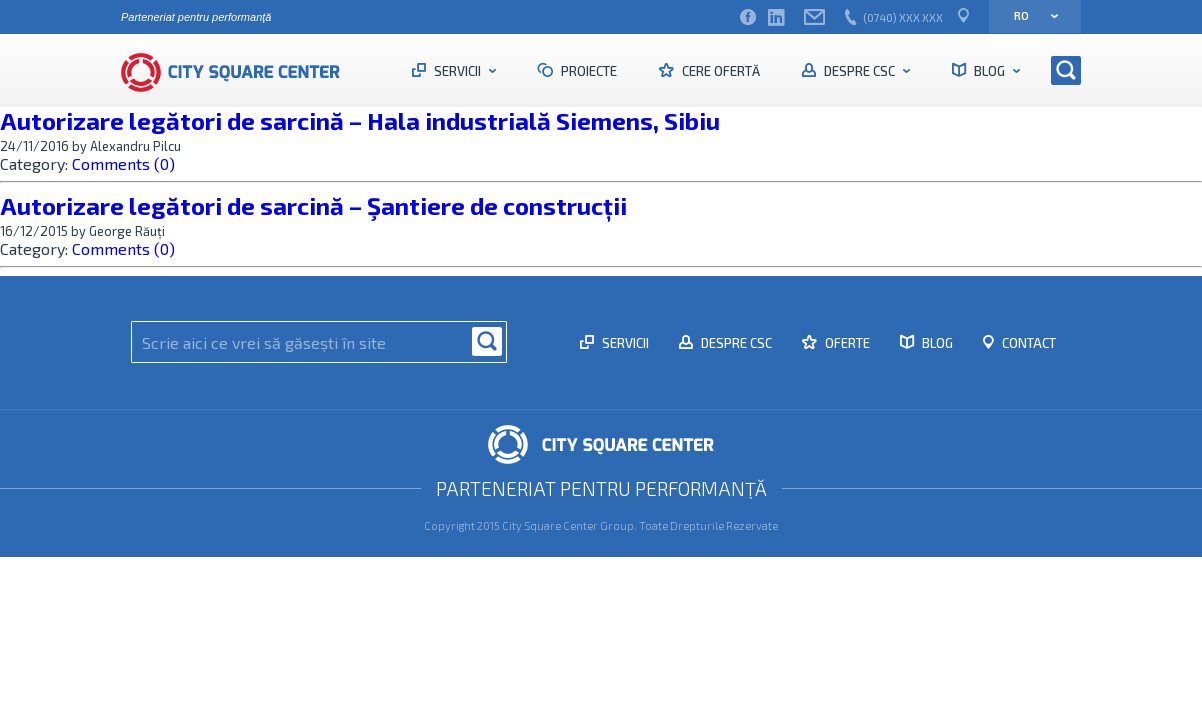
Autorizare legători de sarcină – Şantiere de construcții (313, 205)
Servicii (457, 71)
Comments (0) (123, 163)
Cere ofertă (719, 71)
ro (1029, 15)
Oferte (846, 343)
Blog (989, 71)
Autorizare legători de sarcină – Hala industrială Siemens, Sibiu (360, 120)
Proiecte (587, 71)
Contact (1027, 343)
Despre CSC (859, 71)
